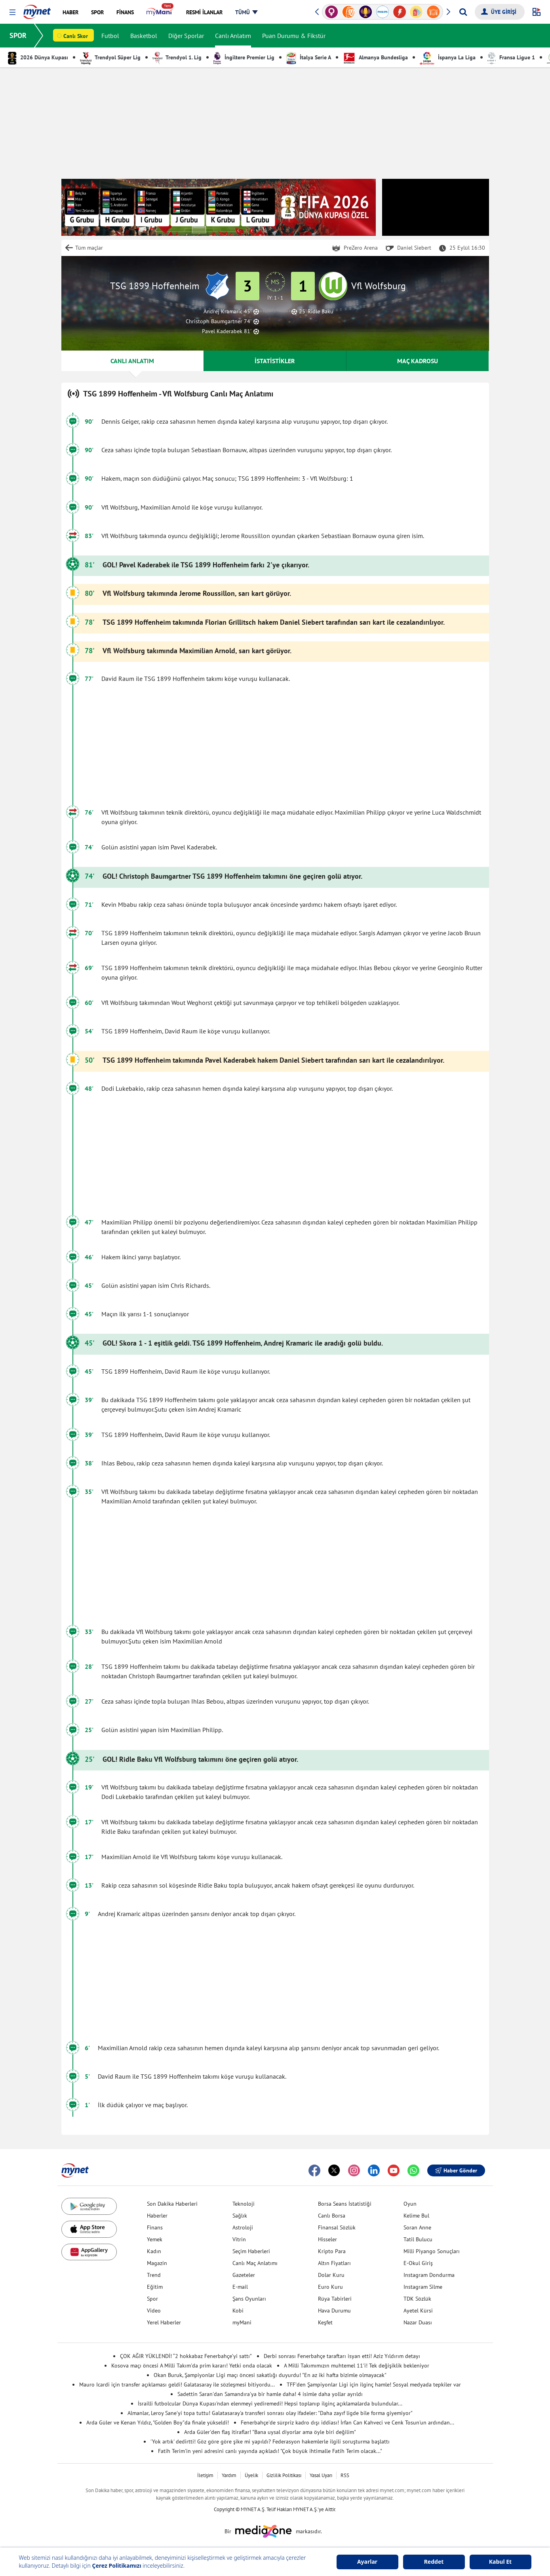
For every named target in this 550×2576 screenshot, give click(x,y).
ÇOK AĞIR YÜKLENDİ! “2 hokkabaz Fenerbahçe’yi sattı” (186, 2356)
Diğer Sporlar (186, 36)
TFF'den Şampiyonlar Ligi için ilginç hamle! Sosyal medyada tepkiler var (374, 2384)
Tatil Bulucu (417, 2239)
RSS (345, 2475)
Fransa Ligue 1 (511, 57)
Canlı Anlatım (233, 36)
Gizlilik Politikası (283, 2475)
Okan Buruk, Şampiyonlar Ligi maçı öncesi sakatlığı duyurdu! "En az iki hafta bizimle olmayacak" (270, 2375)
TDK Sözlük (417, 2298)
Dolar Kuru (331, 2274)
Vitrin (239, 2239)
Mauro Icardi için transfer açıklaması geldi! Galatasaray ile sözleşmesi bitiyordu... (177, 2384)
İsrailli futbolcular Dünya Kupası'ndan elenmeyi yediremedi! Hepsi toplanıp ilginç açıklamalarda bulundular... (270, 2403)
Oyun (410, 2203)
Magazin (157, 2263)
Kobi (238, 2310)
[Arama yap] (463, 12)
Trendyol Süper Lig (110, 57)
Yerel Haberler (164, 2322)
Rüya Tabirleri (335, 2298)
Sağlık (239, 2215)
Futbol (110, 36)
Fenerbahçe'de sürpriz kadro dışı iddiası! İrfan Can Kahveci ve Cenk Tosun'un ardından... (347, 2422)
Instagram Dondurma (429, 2274)
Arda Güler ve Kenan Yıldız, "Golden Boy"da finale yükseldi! (157, 2422)
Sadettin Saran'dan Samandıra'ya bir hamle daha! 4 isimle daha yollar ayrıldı (270, 2394)
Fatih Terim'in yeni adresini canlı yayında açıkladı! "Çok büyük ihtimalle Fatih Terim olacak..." (270, 2451)
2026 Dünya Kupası (38, 57)
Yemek (154, 2239)
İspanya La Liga (448, 57)
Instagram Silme (422, 2286)
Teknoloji (243, 2203)
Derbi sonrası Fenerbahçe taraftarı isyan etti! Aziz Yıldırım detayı (342, 2356)
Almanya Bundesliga (375, 57)
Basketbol (143, 36)
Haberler (157, 2215)
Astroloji (242, 2227)
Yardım (229, 2475)
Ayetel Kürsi (418, 2310)
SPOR (18, 35)
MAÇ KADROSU (417, 361)
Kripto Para (332, 2251)
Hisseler (327, 2239)
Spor (152, 2298)
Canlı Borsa (331, 2215)
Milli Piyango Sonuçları (431, 2251)
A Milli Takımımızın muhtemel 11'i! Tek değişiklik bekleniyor (356, 2365)
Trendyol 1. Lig (177, 57)
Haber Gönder (456, 2170)
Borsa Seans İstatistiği (344, 2203)
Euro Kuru (330, 2286)
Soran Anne (417, 2227)
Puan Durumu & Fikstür (293, 36)
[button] (12, 12)
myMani (241, 2322)
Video (154, 2310)
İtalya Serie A (308, 57)
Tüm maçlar (89, 247)
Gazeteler (243, 2274)
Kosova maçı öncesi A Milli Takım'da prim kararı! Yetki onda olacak (191, 2365)
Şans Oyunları (249, 2298)
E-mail (240, 2286)
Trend (154, 2274)
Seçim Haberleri (251, 2251)
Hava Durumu (334, 2310)
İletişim (205, 2475)
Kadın (154, 2251)
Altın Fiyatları (334, 2263)
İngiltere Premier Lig (243, 57)
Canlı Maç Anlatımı (255, 2263)
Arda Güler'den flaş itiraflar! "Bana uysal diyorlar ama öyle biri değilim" (270, 2432)
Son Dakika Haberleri (172, 2203)
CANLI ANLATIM (132, 361)
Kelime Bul (416, 2215)
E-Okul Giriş (418, 2263)
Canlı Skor (75, 36)
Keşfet (325, 2322)
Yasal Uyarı (321, 2475)
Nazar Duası (417, 2322)
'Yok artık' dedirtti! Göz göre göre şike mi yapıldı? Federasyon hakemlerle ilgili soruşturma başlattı (270, 2441)
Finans (155, 2227)
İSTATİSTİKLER (275, 361)
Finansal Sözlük (337, 2227)
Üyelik (251, 2475)
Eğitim (155, 2286)
